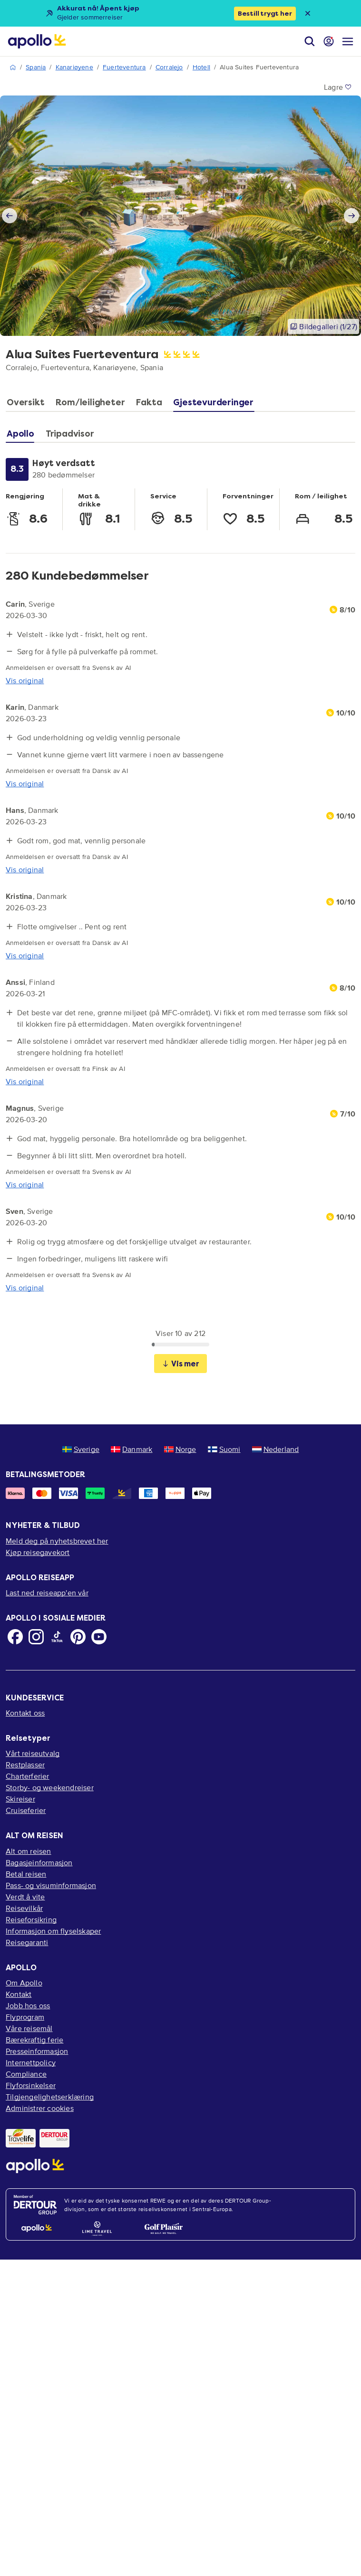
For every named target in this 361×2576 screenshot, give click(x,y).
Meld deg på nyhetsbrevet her (57, 1540)
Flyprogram (25, 2017)
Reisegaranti (27, 1942)
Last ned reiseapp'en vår (47, 1592)
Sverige (80, 1449)
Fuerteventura (124, 67)
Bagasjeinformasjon (39, 1862)
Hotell (201, 67)
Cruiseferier (26, 1810)
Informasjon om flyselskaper (53, 1931)
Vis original (25, 680)
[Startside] (37, 41)
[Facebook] (15, 1636)
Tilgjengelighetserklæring (50, 2096)
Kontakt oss (25, 1712)
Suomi (224, 1449)
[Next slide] (351, 215)
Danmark (131, 1449)
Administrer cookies (40, 2108)
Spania (36, 67)
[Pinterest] (78, 1636)
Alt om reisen (28, 1851)
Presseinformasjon (37, 2051)
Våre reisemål (29, 2028)
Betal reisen (26, 1874)
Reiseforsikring (31, 1919)
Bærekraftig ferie (34, 2039)
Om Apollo (24, 1982)
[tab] (28, 405)
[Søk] (309, 41)
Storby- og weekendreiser (50, 1787)
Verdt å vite (25, 1896)
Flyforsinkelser (31, 2085)
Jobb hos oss (28, 2005)
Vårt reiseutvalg (32, 1753)
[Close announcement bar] (308, 13)
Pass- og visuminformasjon (51, 1885)
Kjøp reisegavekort (38, 1552)
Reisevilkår (24, 1908)
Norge (180, 1449)
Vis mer (180, 1363)
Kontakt (18, 1994)
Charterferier (27, 1776)
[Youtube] (98, 1636)
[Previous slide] (9, 215)
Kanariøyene (74, 67)
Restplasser (25, 1764)
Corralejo (169, 67)
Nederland (275, 1449)
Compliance (26, 2074)
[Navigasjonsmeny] (347, 41)
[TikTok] (57, 1636)
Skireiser (20, 1798)
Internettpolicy (31, 2062)
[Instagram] (36, 1636)
